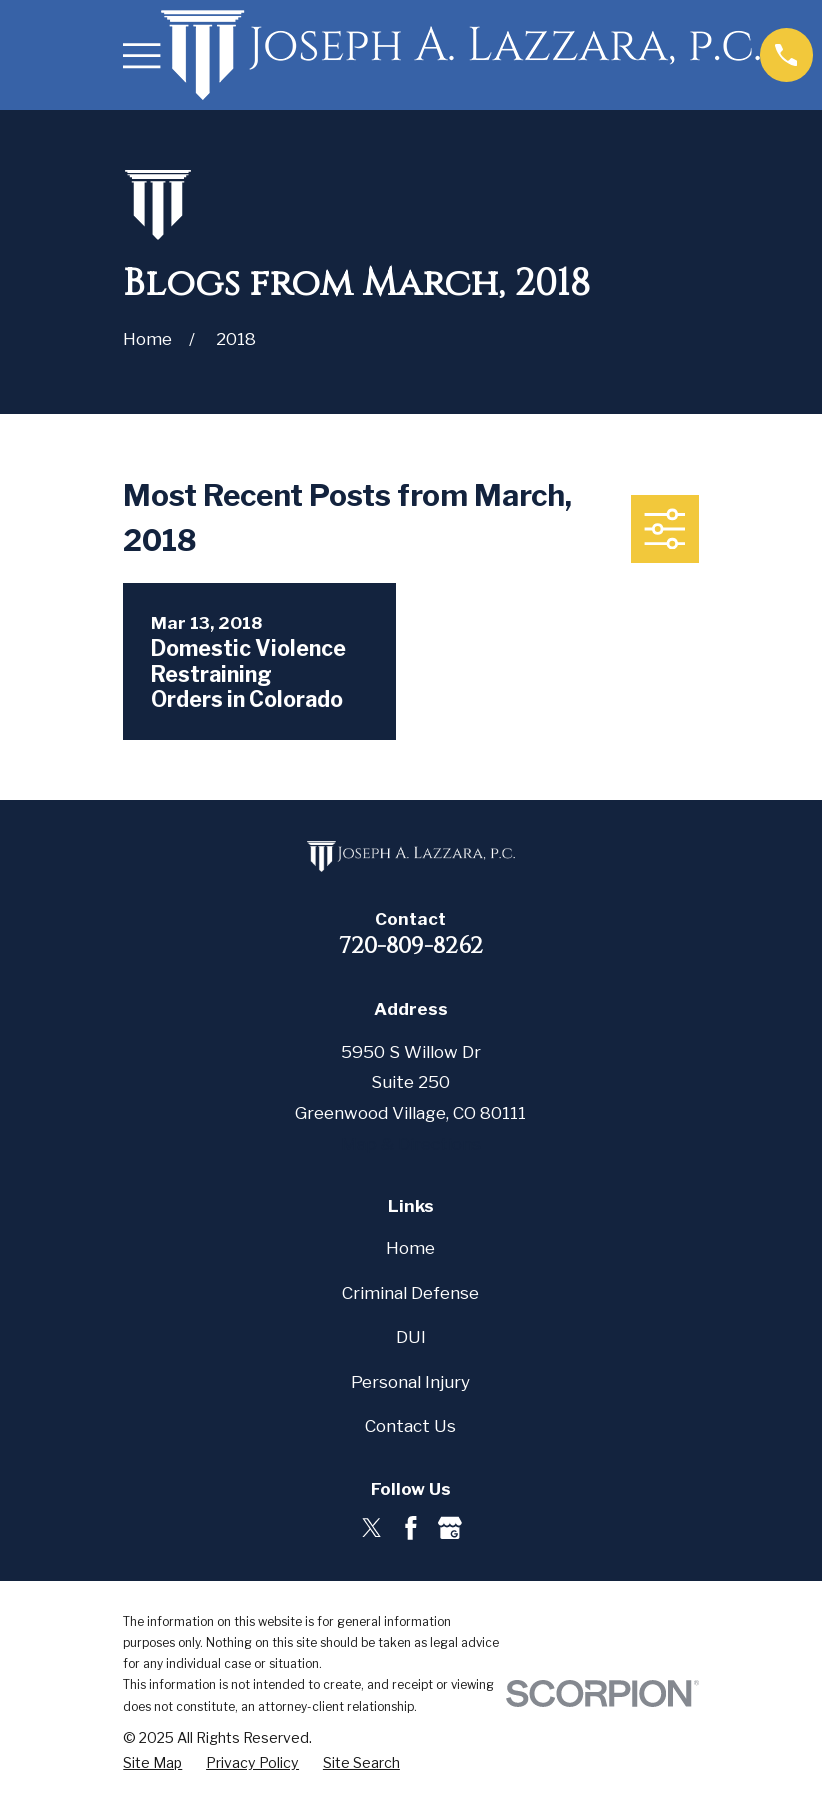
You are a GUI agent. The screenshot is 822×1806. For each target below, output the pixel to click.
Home (410, 1248)
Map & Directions (411, 1144)
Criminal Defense (410, 1293)
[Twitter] (372, 1528)
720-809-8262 (411, 946)
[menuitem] (152, 1763)
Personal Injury (410, 1382)
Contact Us (410, 1426)
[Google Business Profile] (450, 1528)
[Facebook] (411, 1528)
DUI (411, 1337)
